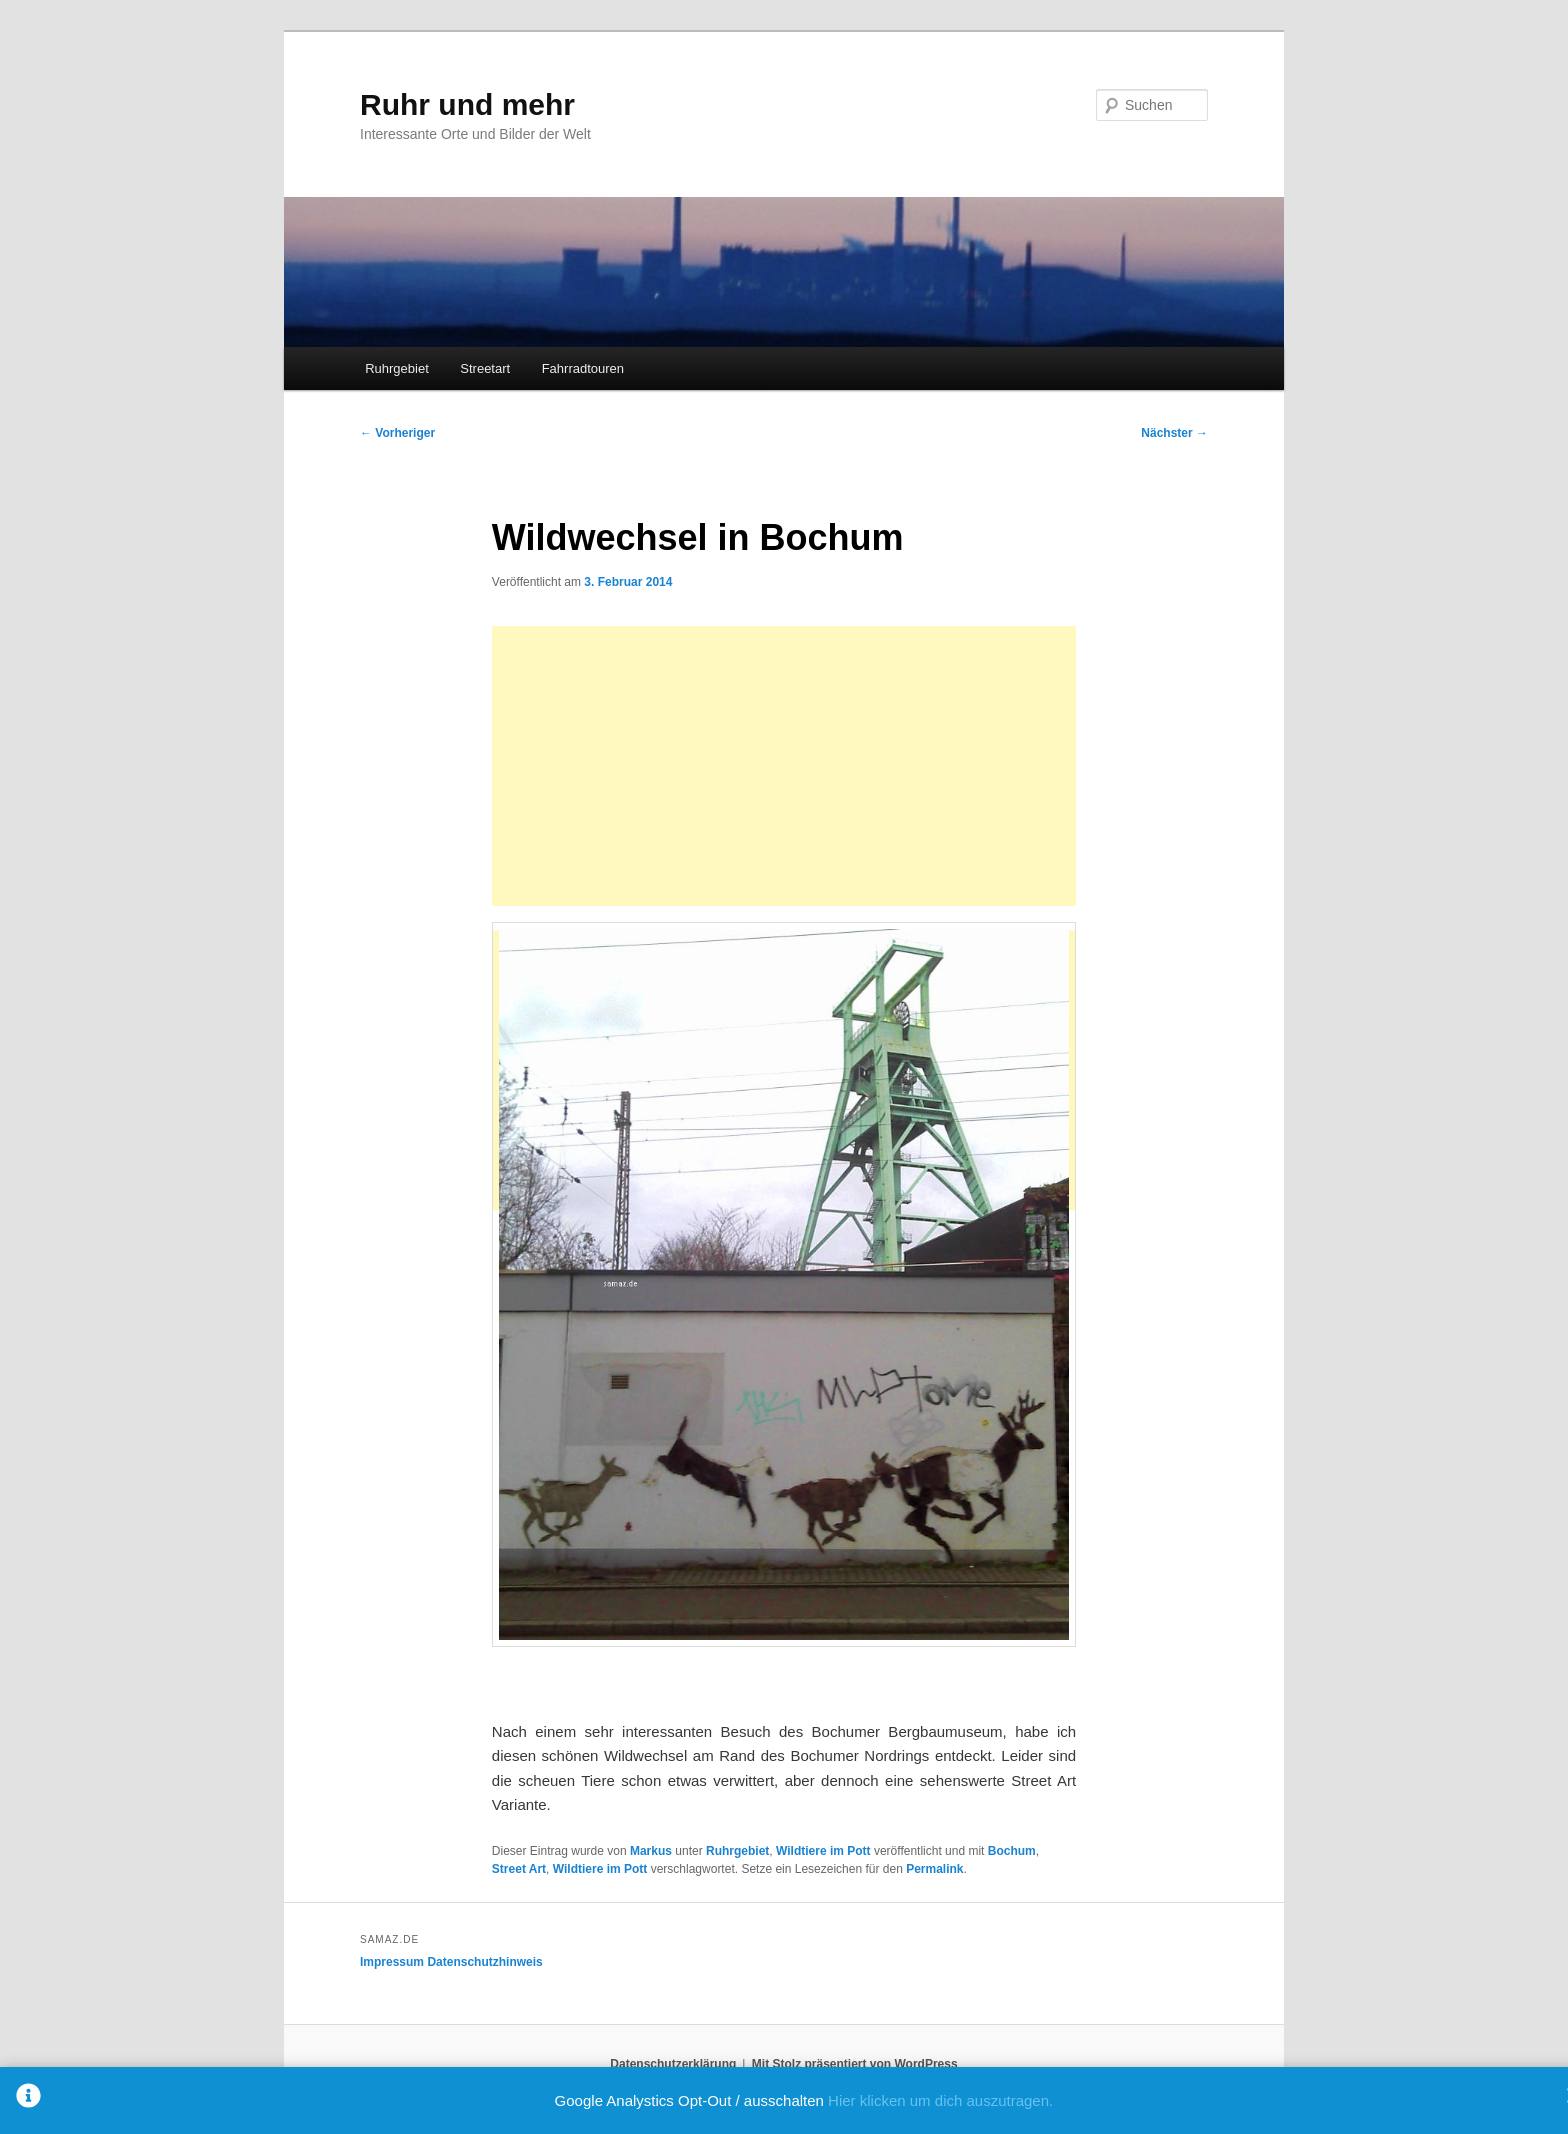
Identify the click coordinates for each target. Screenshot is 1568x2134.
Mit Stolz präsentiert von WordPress (855, 2064)
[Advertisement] (784, 766)
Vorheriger (397, 433)
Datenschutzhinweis (484, 1962)
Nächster (1174, 433)
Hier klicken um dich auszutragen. (940, 2100)
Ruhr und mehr (467, 104)
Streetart (485, 368)
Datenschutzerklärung (673, 2064)
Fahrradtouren (583, 368)
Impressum (392, 1962)
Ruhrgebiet (397, 368)
